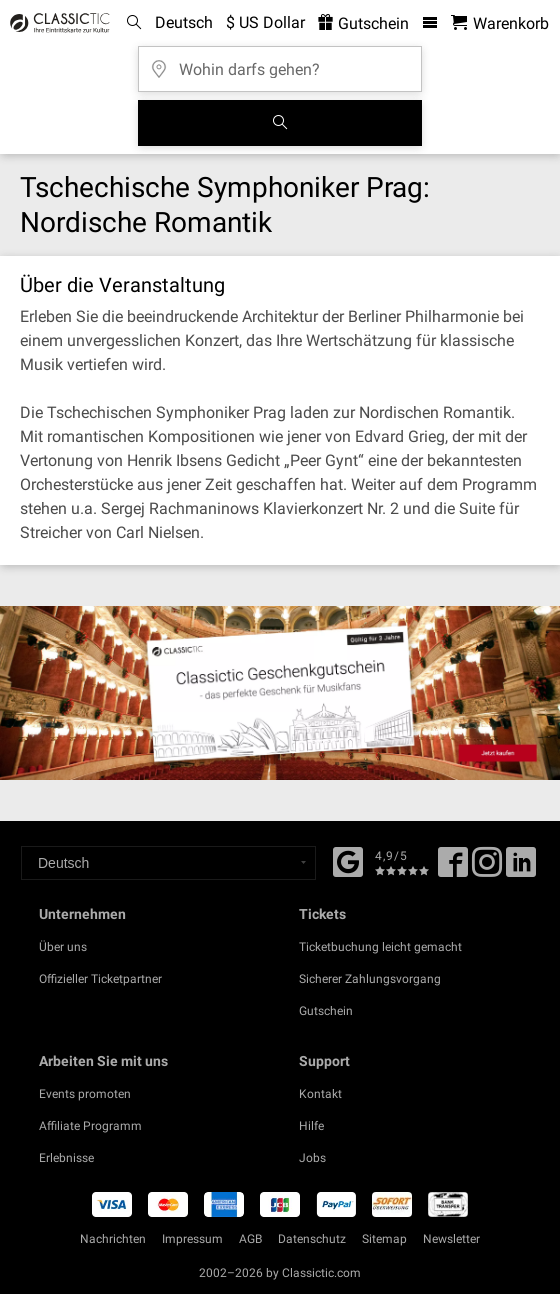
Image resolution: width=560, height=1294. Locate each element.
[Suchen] (280, 123)
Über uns (63, 947)
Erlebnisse (66, 1158)
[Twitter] (487, 869)
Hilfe (311, 1126)
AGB (250, 1239)
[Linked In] (521, 869)
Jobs (312, 1158)
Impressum (192, 1239)
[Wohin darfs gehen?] (280, 62)
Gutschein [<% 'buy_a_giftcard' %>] (363, 23)
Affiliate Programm (90, 1126)
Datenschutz (312, 1239)
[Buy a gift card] (280, 693)
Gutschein (326, 1011)
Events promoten (85, 1094)
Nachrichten (113, 1239)
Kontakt (320, 1094)
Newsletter (451, 1239)
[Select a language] (168, 863)
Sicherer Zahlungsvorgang (370, 979)
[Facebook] (348, 860)
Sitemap (384, 1239)
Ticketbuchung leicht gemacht (380, 947)
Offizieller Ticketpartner (100, 979)
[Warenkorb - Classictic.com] (500, 23)
